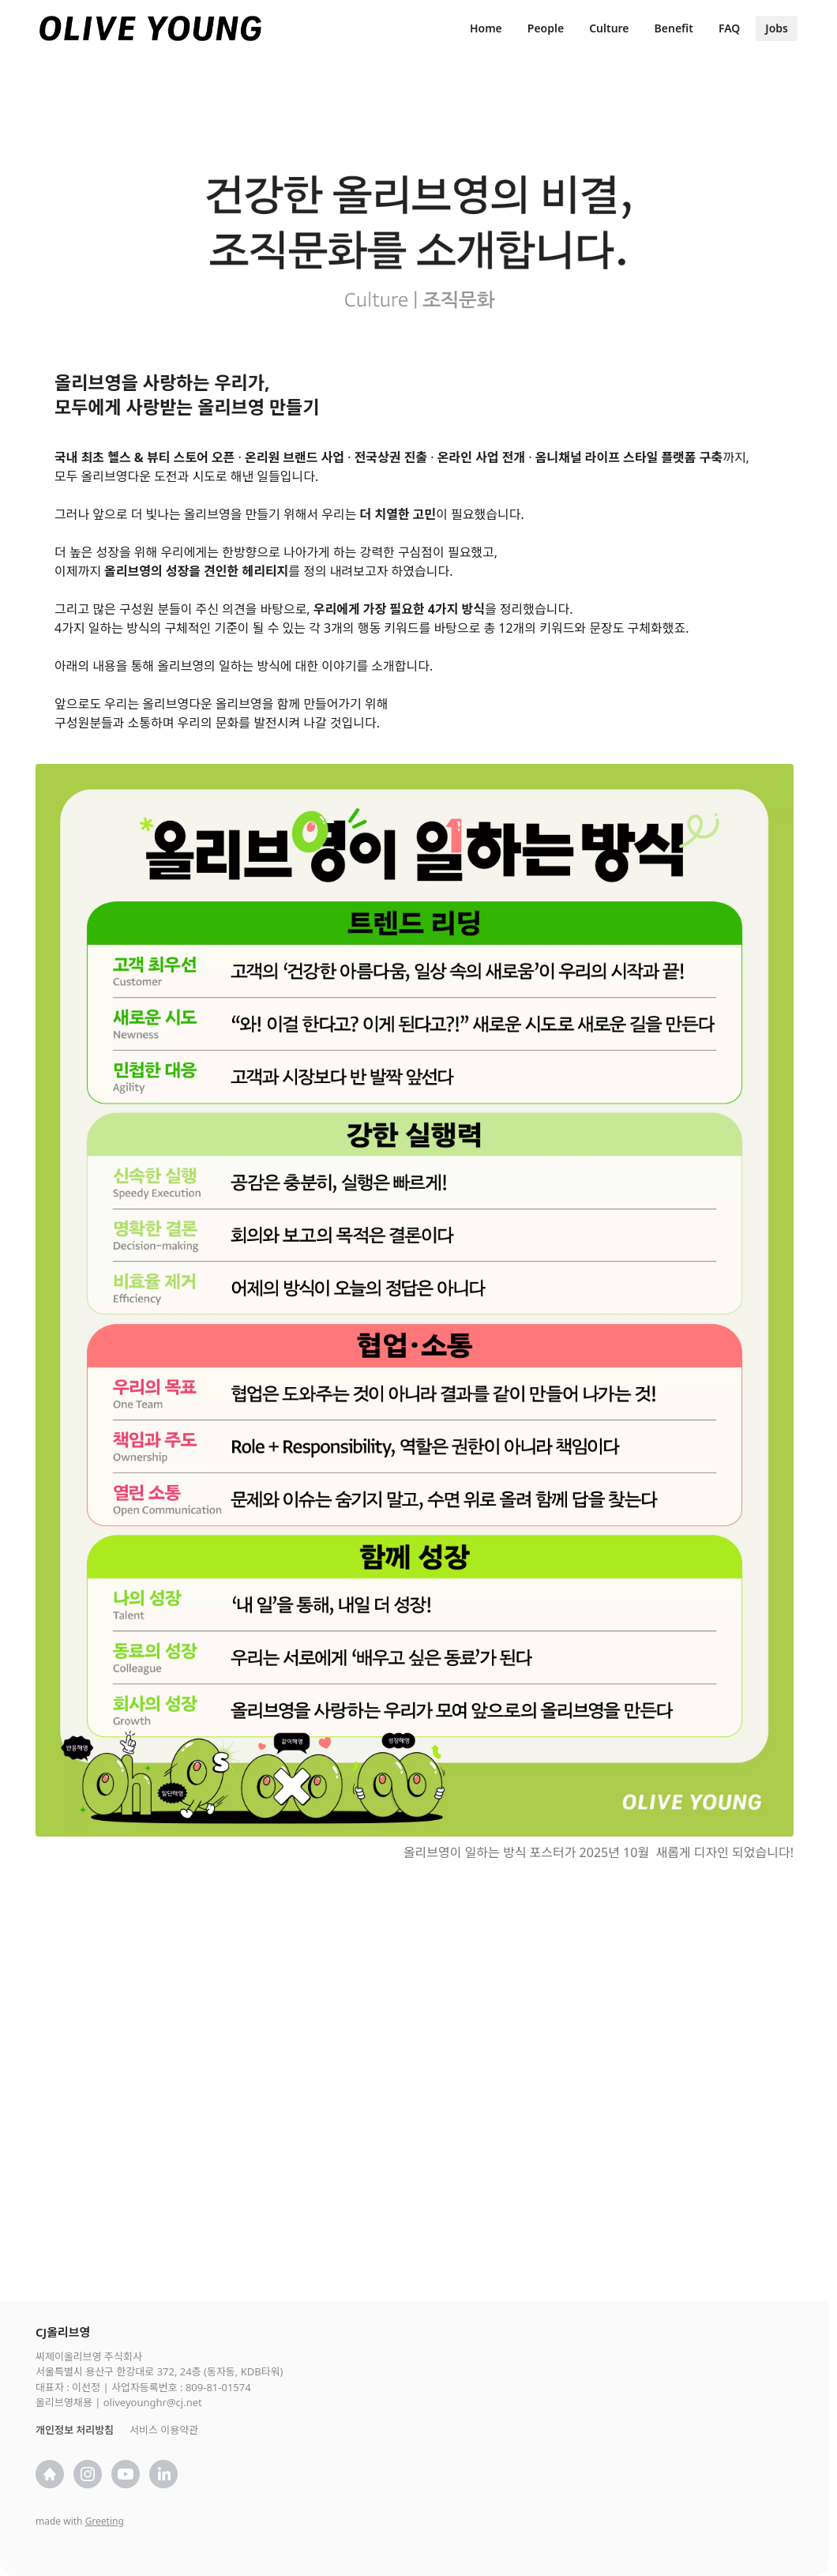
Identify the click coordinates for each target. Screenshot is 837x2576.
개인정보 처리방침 (75, 2430)
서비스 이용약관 (163, 2430)
